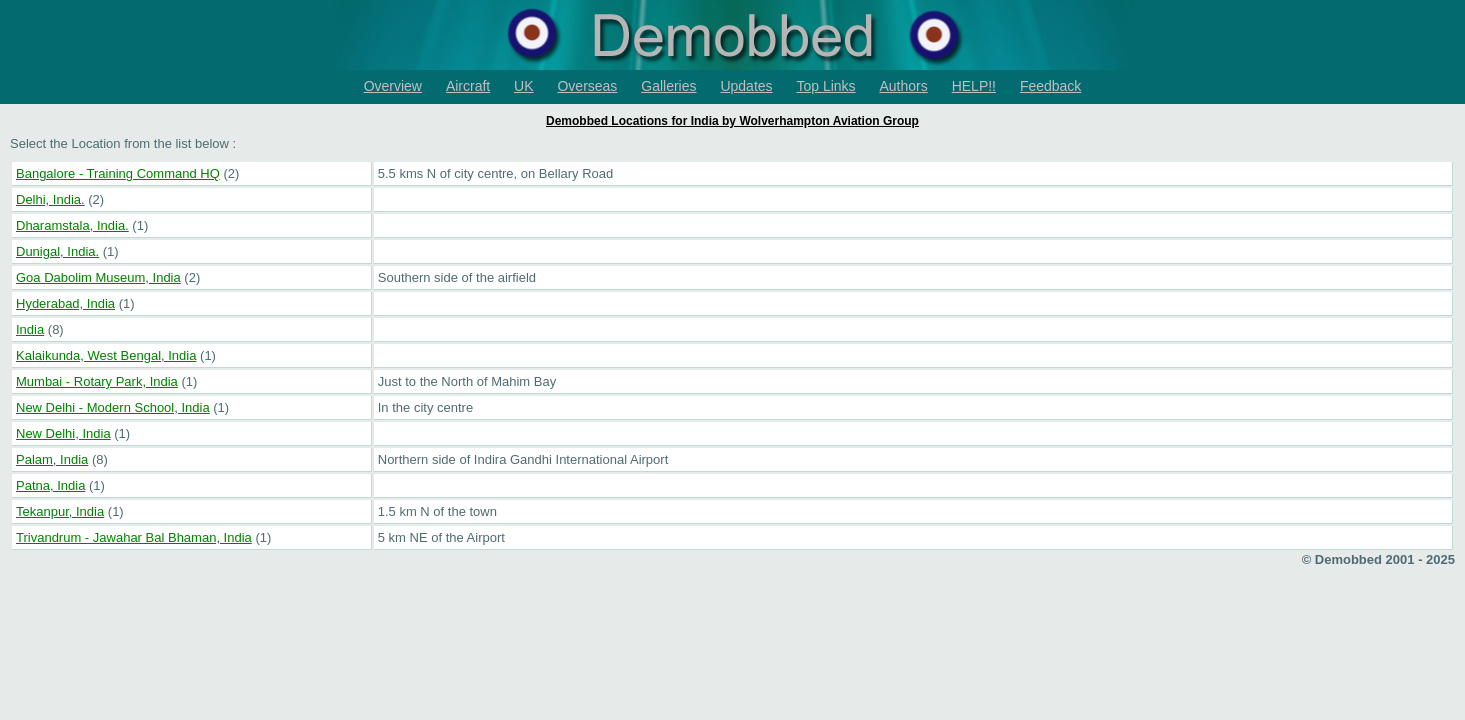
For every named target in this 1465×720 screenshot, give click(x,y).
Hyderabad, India (65, 303)
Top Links (825, 86)
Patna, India (50, 485)
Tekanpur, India (60, 511)
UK (523, 86)
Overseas (587, 86)
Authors (904, 86)
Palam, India (52, 459)
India (30, 329)
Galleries (668, 86)
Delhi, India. (50, 199)
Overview (393, 86)
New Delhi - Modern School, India (113, 407)
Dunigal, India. (57, 251)
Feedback (1050, 86)
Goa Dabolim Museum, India (98, 277)
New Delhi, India (63, 433)
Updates (746, 86)
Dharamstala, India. (72, 225)
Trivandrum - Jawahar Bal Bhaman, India (134, 537)
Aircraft (468, 86)
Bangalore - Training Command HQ (118, 173)
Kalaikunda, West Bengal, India (106, 355)
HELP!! (974, 86)
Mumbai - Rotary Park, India (97, 381)
